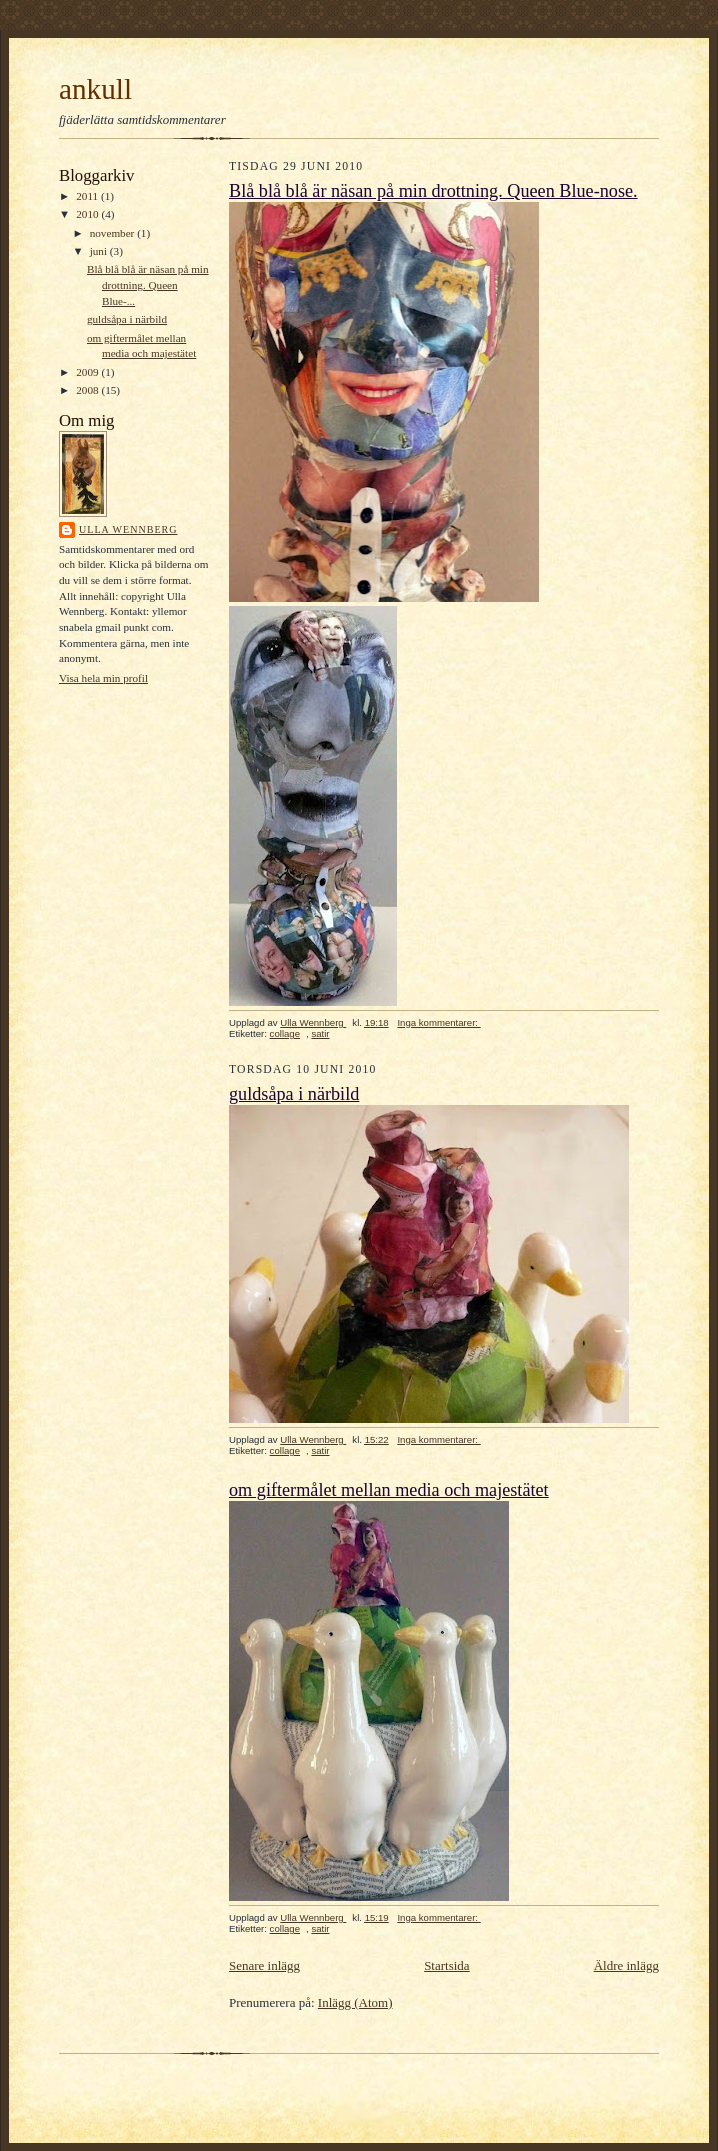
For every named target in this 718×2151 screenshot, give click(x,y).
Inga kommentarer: (438, 1022)
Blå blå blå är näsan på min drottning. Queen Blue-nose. (433, 191)
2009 (88, 372)
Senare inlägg (264, 1965)
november (113, 233)
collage (285, 1033)
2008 (88, 390)
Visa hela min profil (103, 678)
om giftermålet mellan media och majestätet (389, 1490)
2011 (88, 196)
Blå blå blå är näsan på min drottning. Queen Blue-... (148, 284)
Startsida (447, 1965)
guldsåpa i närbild (127, 319)
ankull (95, 89)
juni (100, 251)
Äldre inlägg (626, 1965)
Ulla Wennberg (128, 529)
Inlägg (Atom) (355, 2002)
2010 (88, 214)
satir (320, 1033)
